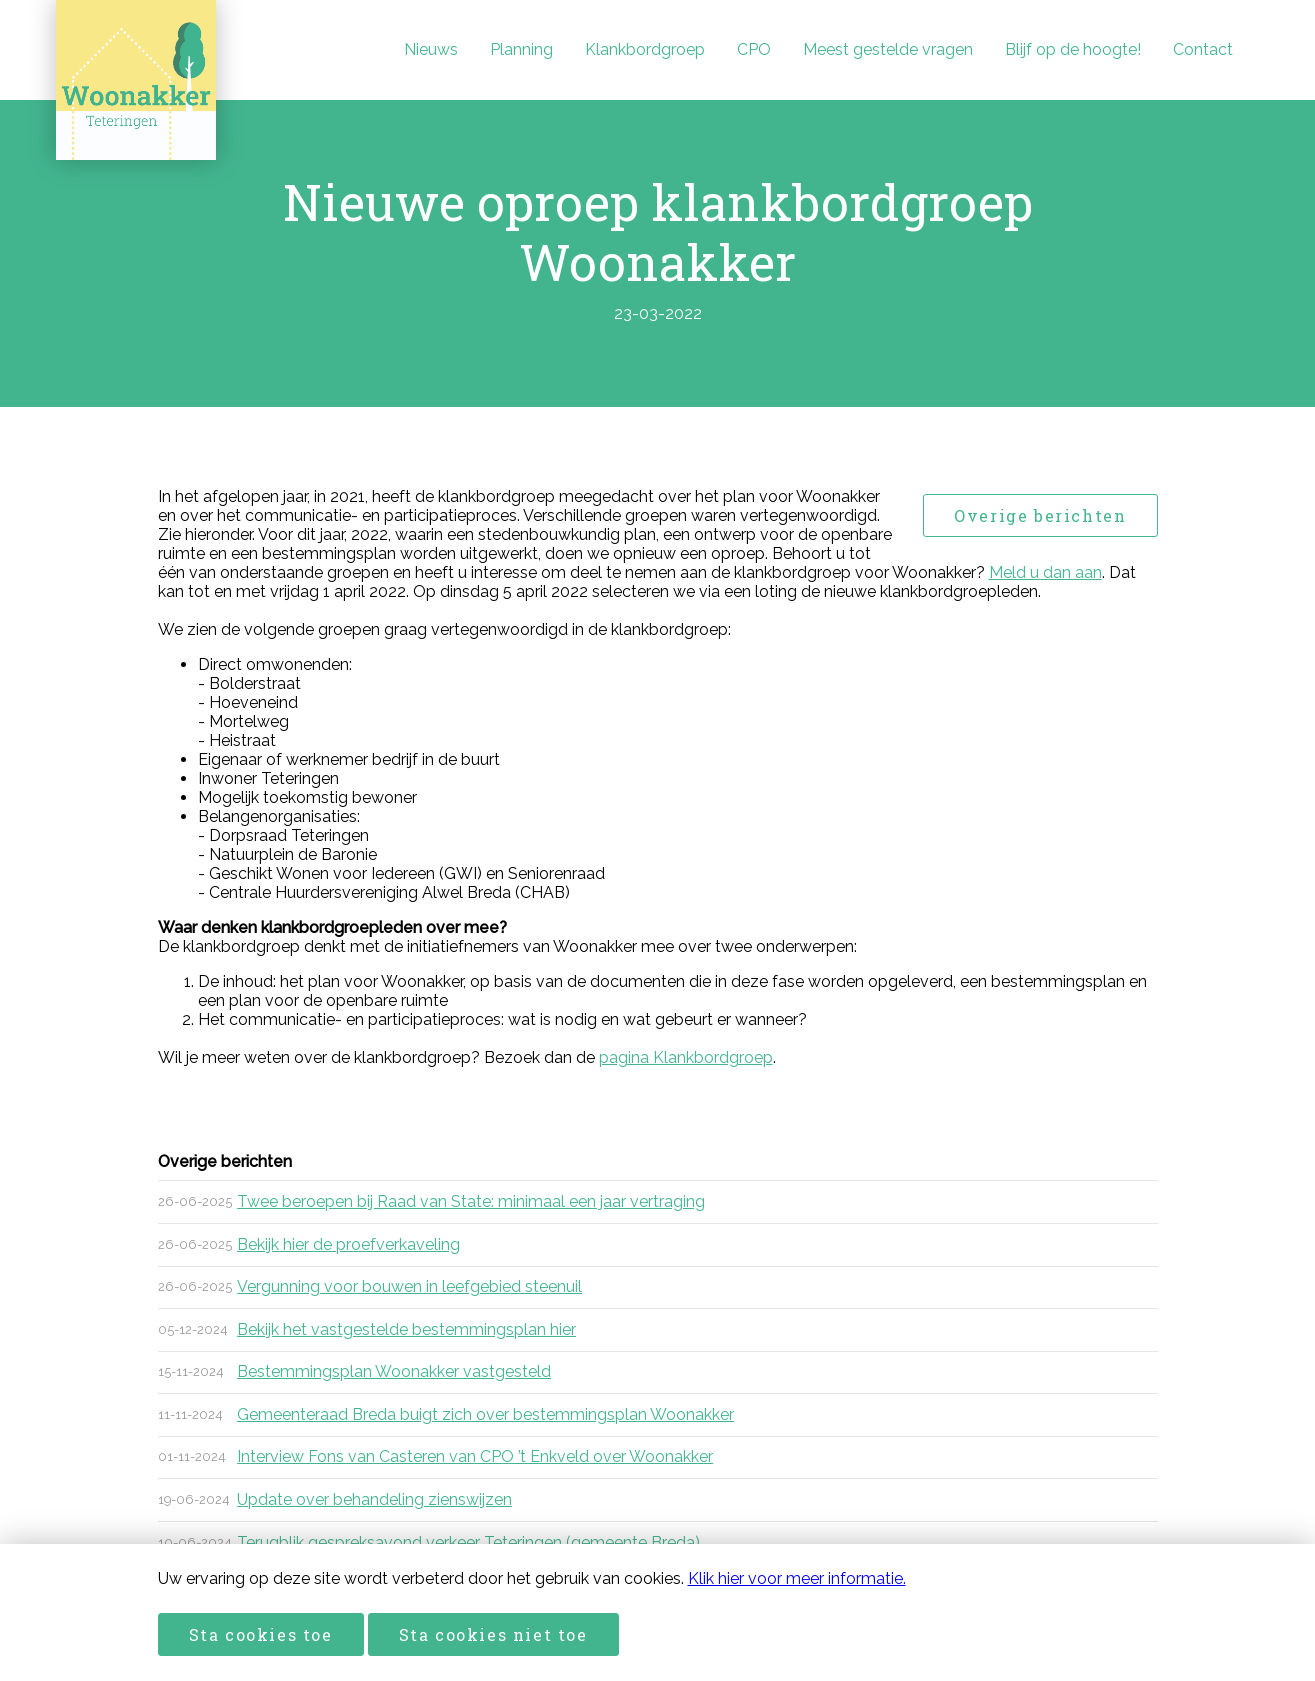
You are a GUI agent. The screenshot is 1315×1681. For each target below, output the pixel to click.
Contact (1203, 49)
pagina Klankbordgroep (686, 1057)
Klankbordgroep (645, 49)
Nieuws (431, 49)
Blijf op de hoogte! (1073, 49)
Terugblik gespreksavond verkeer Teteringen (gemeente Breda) (468, 1542)
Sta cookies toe (261, 1634)
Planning (521, 49)
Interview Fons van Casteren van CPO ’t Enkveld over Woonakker (475, 1456)
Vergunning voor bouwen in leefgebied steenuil (409, 1286)
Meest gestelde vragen (888, 49)
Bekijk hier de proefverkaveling (348, 1244)
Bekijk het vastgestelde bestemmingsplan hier (406, 1329)
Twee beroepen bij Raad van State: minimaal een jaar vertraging (471, 1201)
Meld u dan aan (1045, 572)
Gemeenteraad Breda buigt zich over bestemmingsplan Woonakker (485, 1414)
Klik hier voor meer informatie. (797, 1578)
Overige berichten (1040, 515)
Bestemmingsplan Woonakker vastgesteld (394, 1371)
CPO (754, 49)
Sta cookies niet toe (493, 1634)
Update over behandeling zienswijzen (374, 1499)
